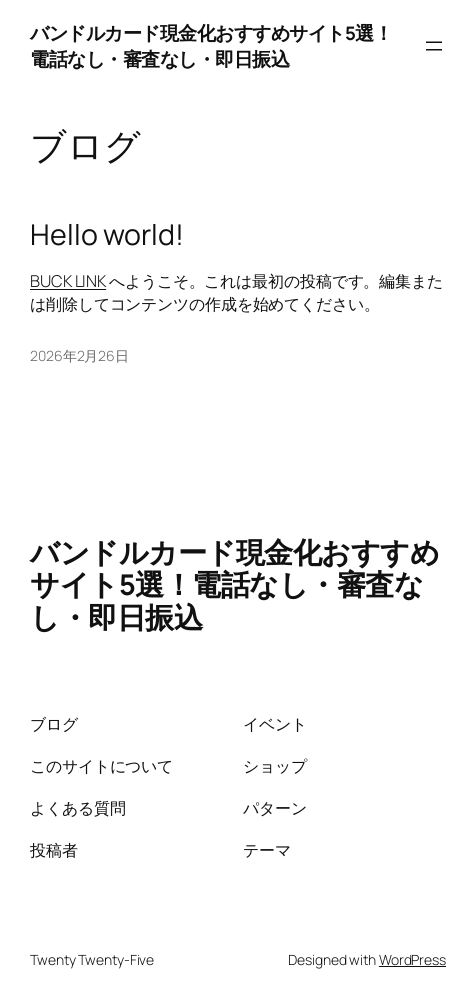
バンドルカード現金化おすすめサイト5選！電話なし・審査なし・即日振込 (211, 46)
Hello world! (107, 235)
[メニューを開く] (434, 46)
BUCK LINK (68, 281)
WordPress (412, 959)
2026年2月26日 (79, 355)
